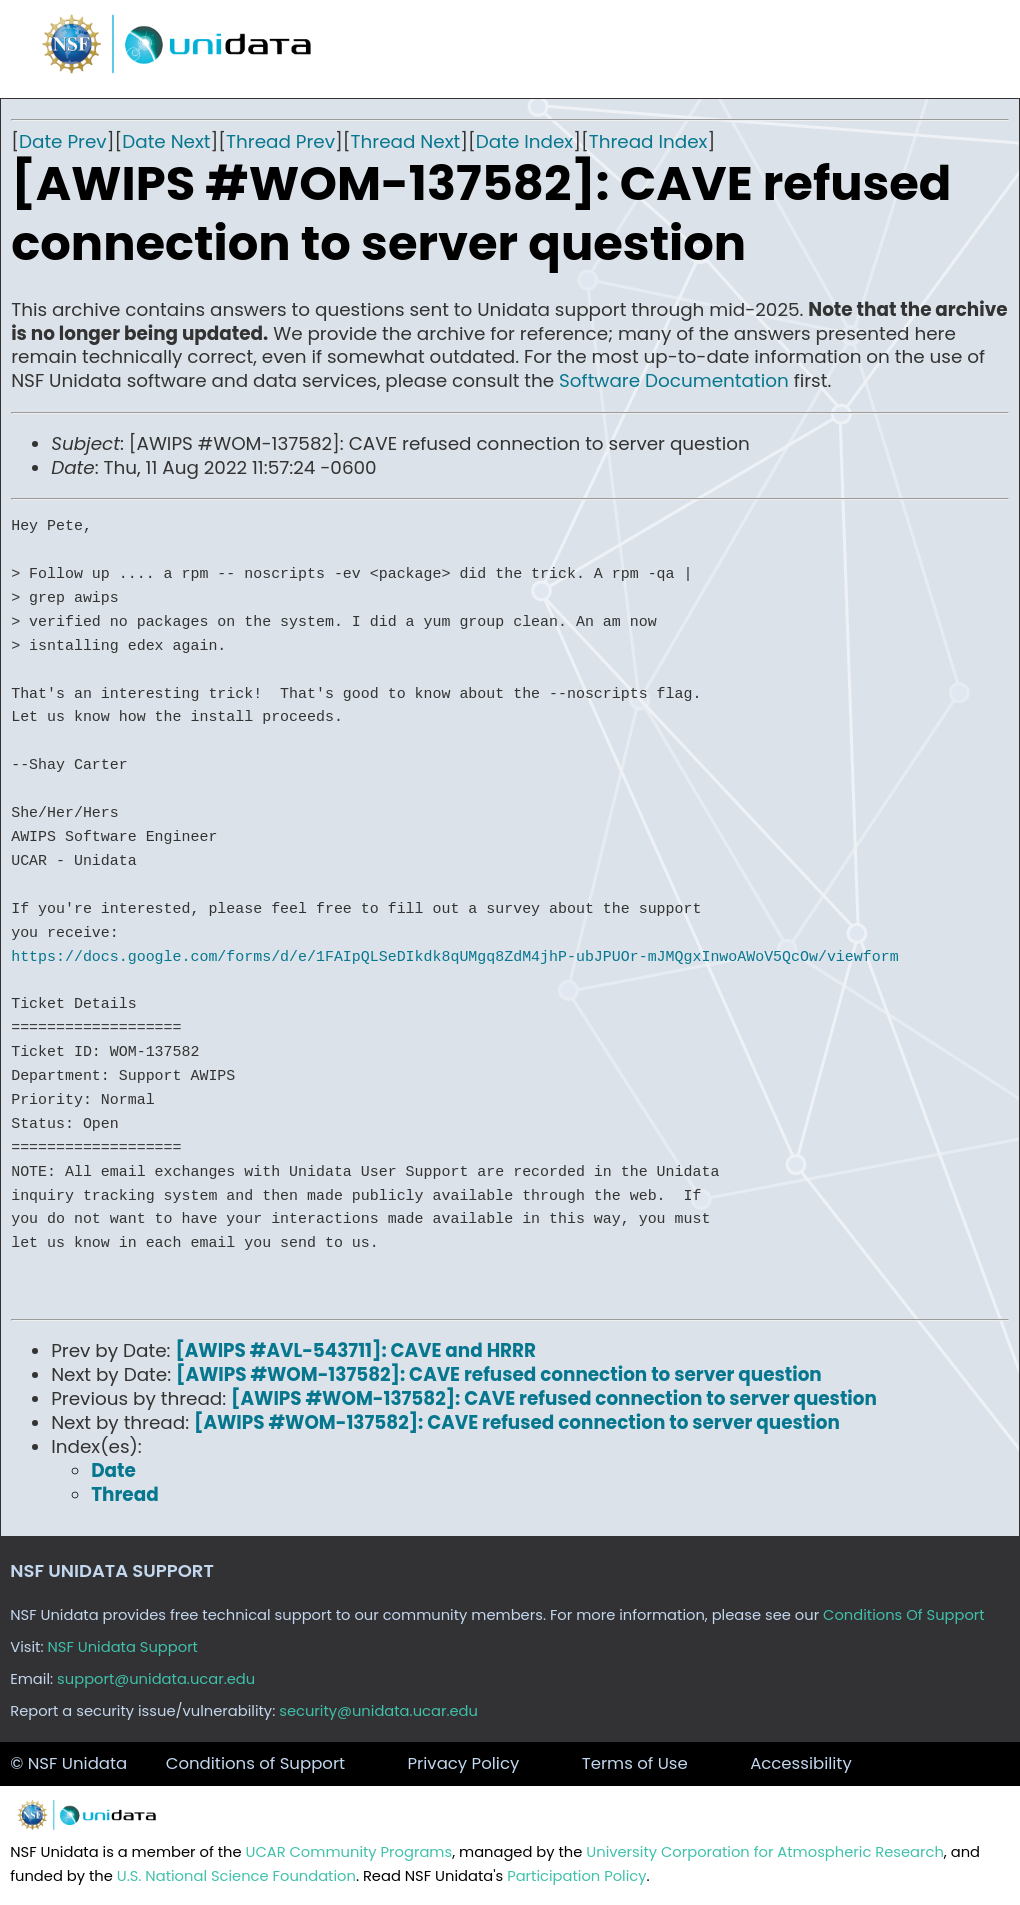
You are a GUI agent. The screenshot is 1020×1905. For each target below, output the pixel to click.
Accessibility (801, 1763)
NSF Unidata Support (122, 1647)
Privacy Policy (464, 1763)
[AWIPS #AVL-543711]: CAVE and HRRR (355, 1350)
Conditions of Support (255, 1763)
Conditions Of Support (904, 1615)
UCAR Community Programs (348, 1852)
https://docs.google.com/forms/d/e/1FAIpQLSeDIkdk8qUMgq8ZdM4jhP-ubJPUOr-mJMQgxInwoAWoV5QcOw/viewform (454, 957)
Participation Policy (576, 1876)
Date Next (166, 141)
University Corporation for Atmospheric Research (765, 1852)
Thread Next (406, 141)
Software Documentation (674, 380)
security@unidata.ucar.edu (378, 1711)
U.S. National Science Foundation (236, 1876)
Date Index (524, 141)
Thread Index (648, 141)
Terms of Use (635, 1763)
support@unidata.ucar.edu (156, 1679)
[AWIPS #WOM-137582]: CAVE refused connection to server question (499, 1374)
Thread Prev (280, 141)
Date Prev (63, 141)
